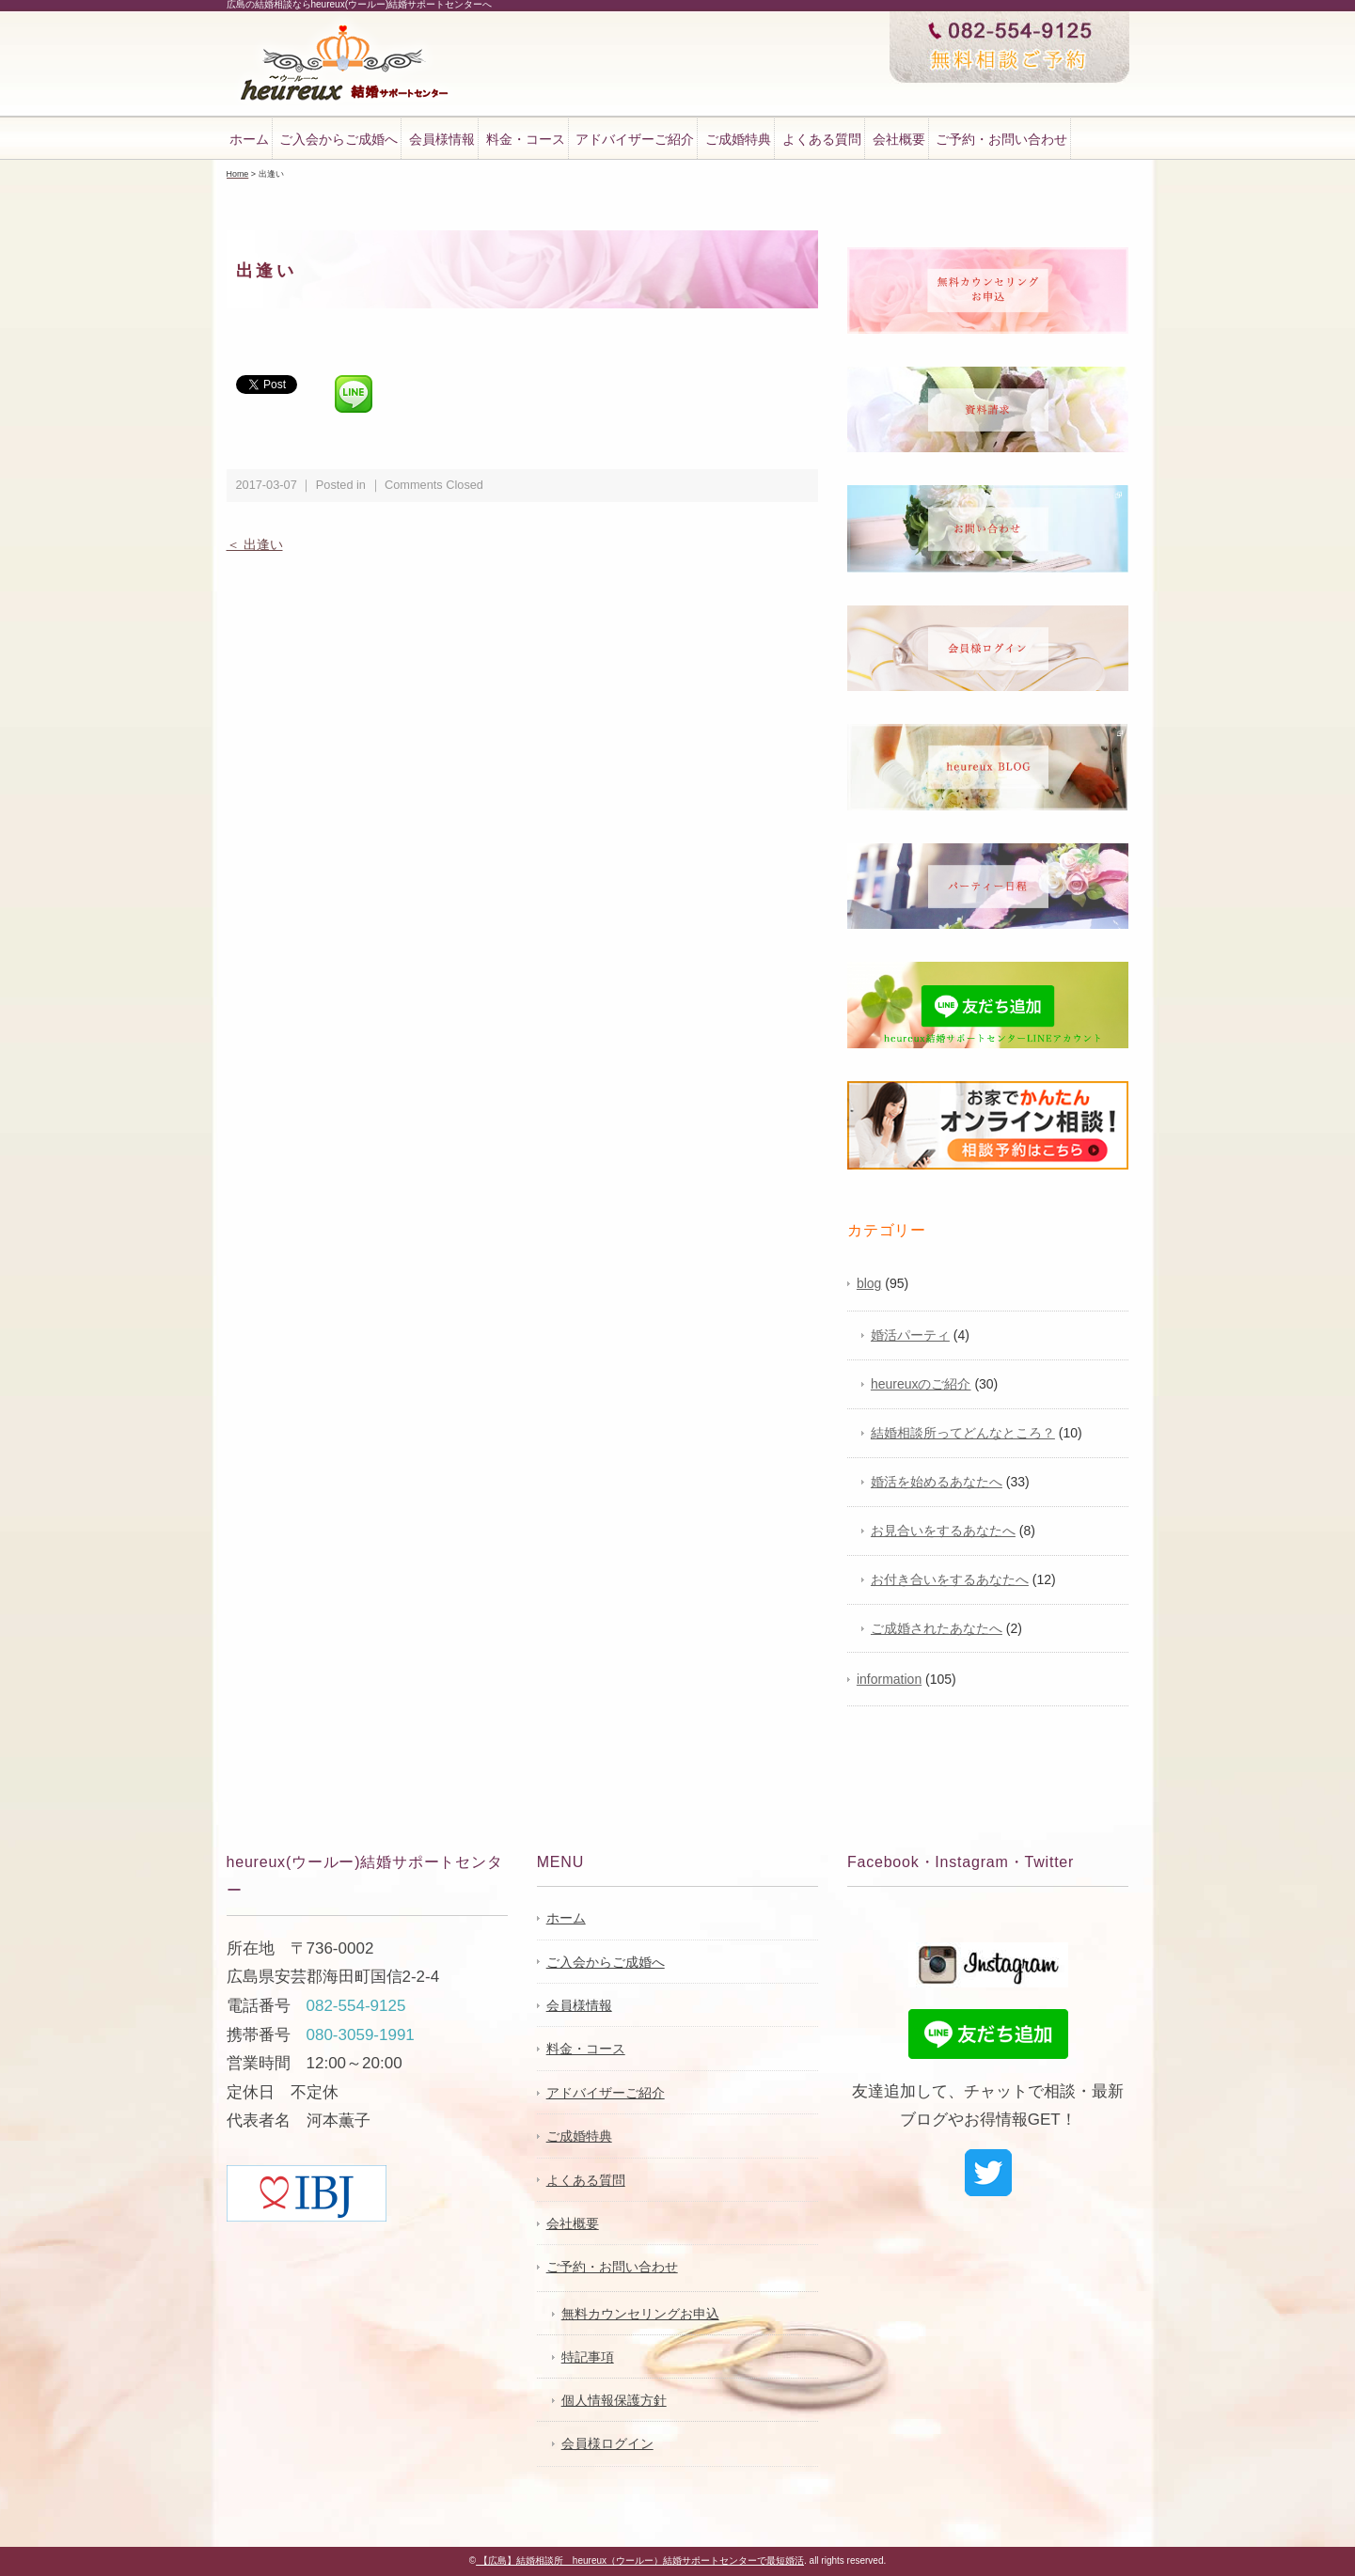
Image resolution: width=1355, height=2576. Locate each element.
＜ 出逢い (255, 544)
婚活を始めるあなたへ (936, 1481)
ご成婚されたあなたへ (936, 1628)
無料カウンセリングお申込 (640, 2313)
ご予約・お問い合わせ (1001, 139)
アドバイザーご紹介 (634, 139)
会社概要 (899, 139)
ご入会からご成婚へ (338, 139)
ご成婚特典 (738, 139)
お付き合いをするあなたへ (950, 1579)
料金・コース (525, 139)
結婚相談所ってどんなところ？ (963, 1432)
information (889, 1679)
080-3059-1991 (361, 2035)
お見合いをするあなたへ (943, 1530)
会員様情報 (442, 139)
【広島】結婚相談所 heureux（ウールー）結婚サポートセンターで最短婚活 (640, 2560)
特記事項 (587, 2356)
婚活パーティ (910, 1335)
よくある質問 (821, 139)
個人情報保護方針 (614, 2400)
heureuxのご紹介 (921, 1383)
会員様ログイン (607, 2443)
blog (869, 1283)
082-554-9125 (356, 2006)
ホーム (249, 139)
